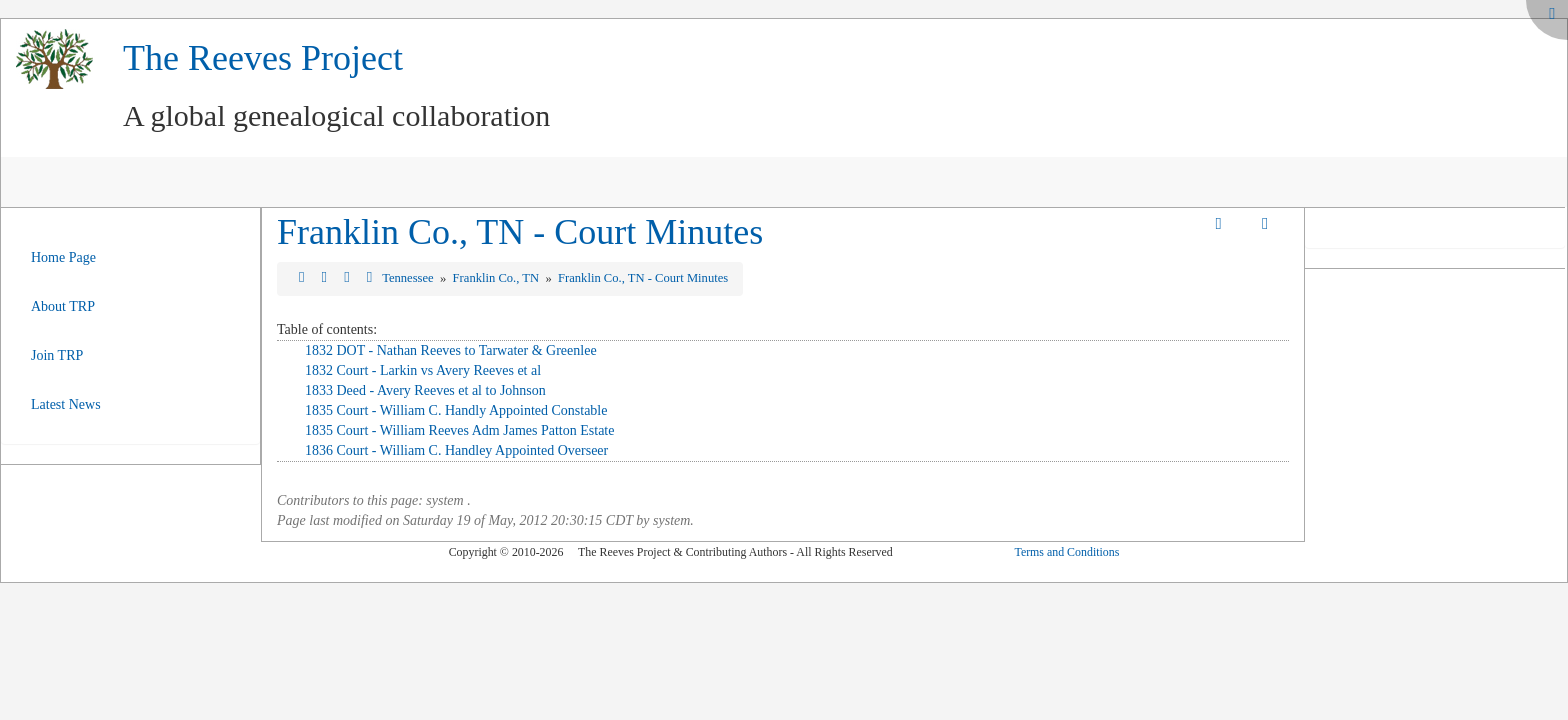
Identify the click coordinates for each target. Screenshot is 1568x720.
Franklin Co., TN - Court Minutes (520, 232)
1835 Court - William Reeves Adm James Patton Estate (459, 430)
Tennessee (409, 278)
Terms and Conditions (1066, 552)
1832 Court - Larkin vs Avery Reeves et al (423, 370)
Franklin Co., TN (498, 278)
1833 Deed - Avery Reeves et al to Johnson (425, 390)
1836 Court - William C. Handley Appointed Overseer (456, 450)
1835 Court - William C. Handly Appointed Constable (456, 410)
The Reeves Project (263, 58)
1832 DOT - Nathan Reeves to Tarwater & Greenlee (451, 350)
